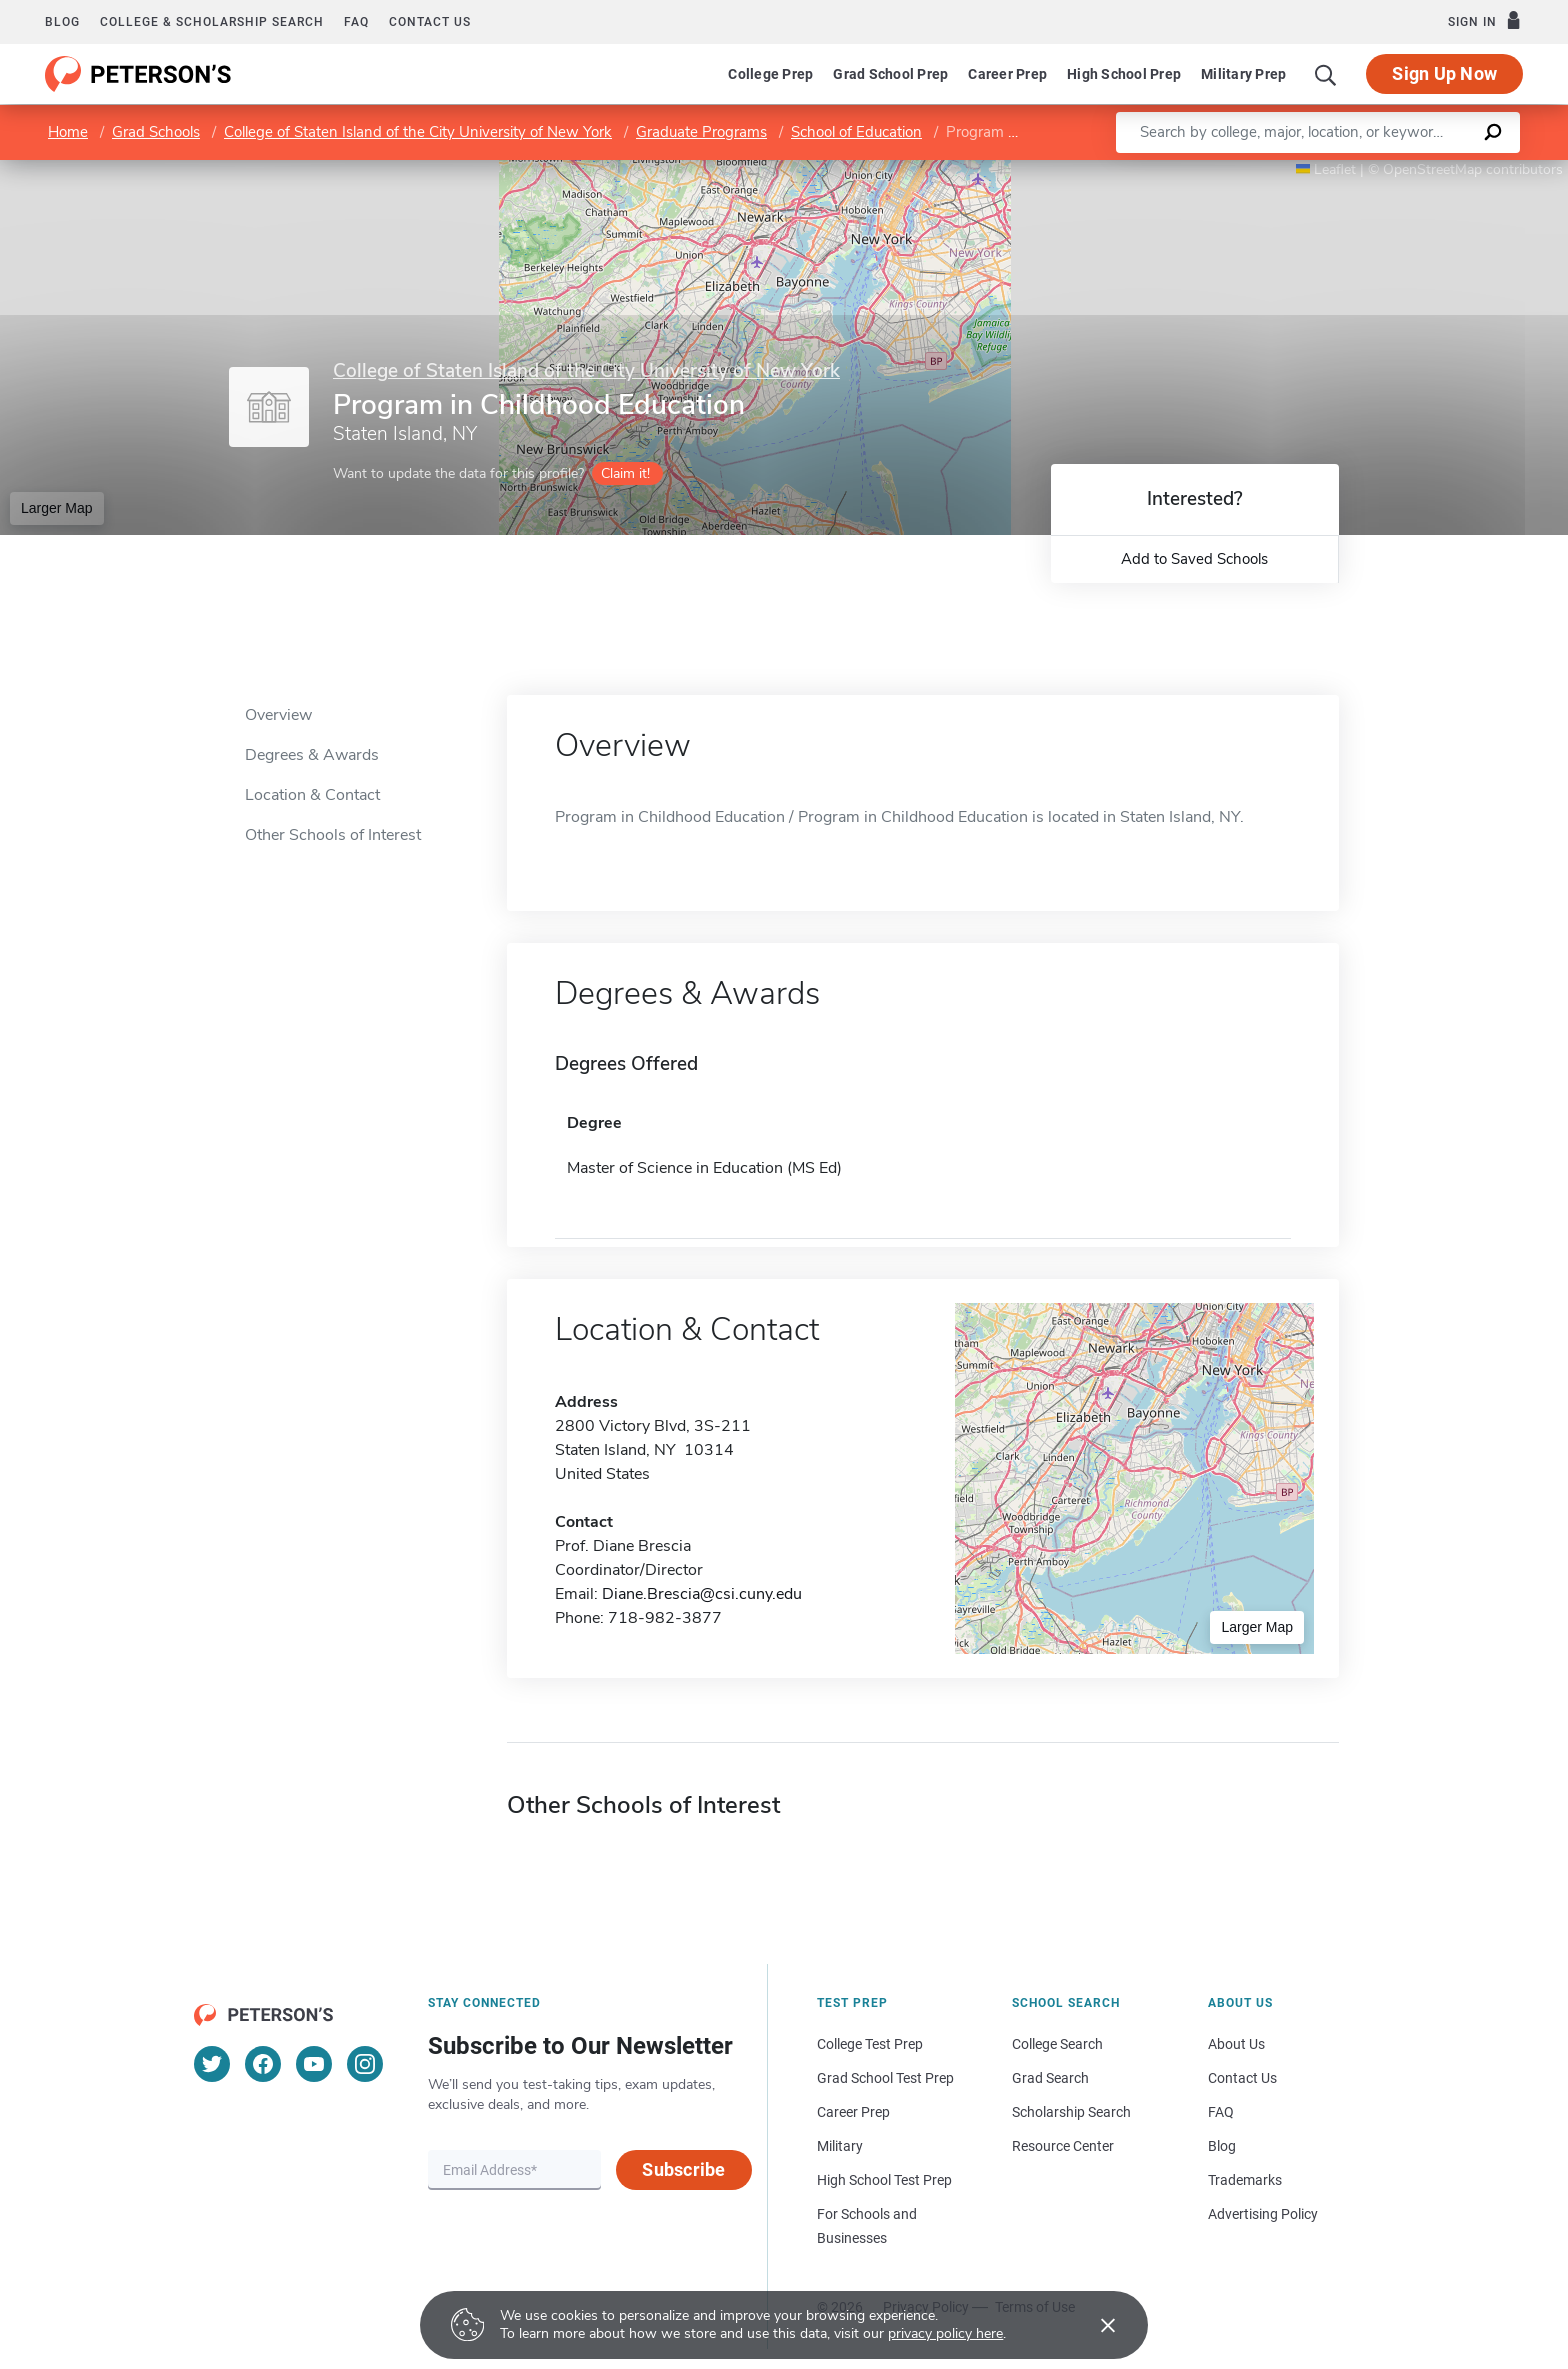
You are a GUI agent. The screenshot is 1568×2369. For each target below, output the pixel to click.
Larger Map (57, 508)
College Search (1057, 2044)
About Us (1236, 2044)
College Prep (770, 74)
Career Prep (1007, 74)
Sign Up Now (1444, 73)
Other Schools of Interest (333, 835)
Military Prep (1243, 74)
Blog (62, 22)
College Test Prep (870, 2044)
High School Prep (1124, 74)
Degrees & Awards (312, 755)
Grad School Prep (890, 74)
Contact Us (1242, 2078)
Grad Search (1050, 2078)
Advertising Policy (1263, 2214)
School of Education (856, 132)
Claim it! (625, 473)
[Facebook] (263, 2064)
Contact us (430, 22)
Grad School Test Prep (885, 2078)
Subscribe (683, 2169)
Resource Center (1063, 2146)
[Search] (1326, 74)
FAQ (356, 22)
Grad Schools (156, 132)
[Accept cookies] (1094, 2325)
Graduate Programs (701, 132)
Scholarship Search (1071, 2112)
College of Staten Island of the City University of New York (418, 132)
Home (68, 132)
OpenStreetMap (1432, 169)
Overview (278, 715)
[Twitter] (212, 2064)
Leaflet (1326, 169)
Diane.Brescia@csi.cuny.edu (702, 1594)
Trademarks (1245, 2180)
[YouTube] (314, 2064)
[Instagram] (365, 2064)
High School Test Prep (884, 2180)
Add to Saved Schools (1194, 559)
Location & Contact (312, 795)
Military (840, 2146)
